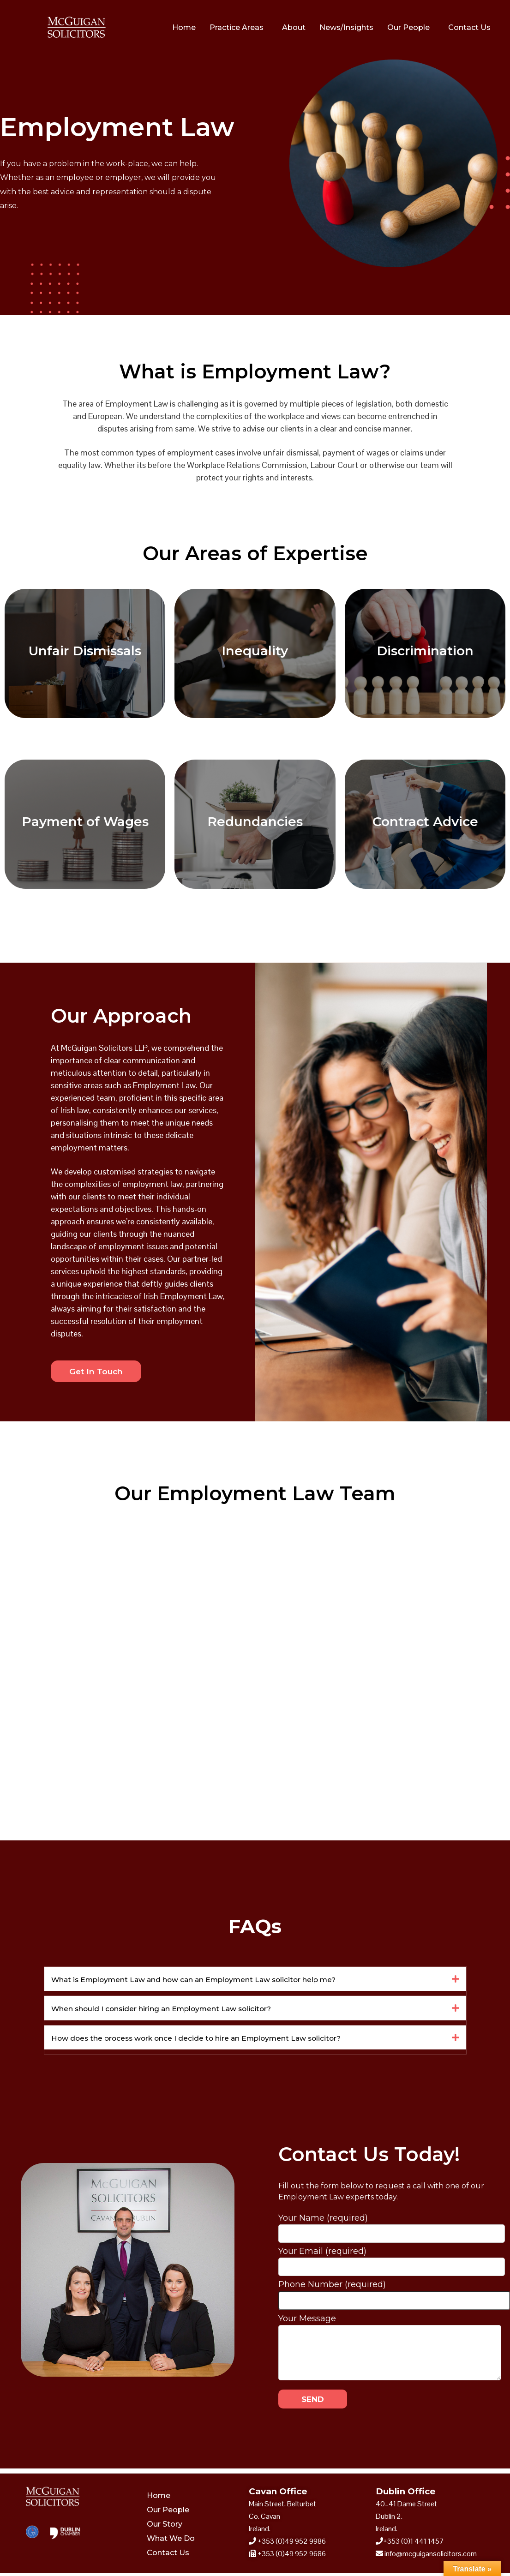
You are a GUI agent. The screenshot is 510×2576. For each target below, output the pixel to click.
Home (184, 27)
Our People (408, 27)
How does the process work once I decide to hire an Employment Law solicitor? (224, 2040)
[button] (255, 1980)
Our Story (164, 2527)
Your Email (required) (391, 2262)
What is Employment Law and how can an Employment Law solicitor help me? (221, 1981)
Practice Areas (237, 27)
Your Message (389, 2327)
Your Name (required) (391, 2228)
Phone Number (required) (394, 2295)
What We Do (171, 2541)
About (294, 27)
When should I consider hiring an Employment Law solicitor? (183, 2010)
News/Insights (346, 27)
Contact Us (469, 27)
